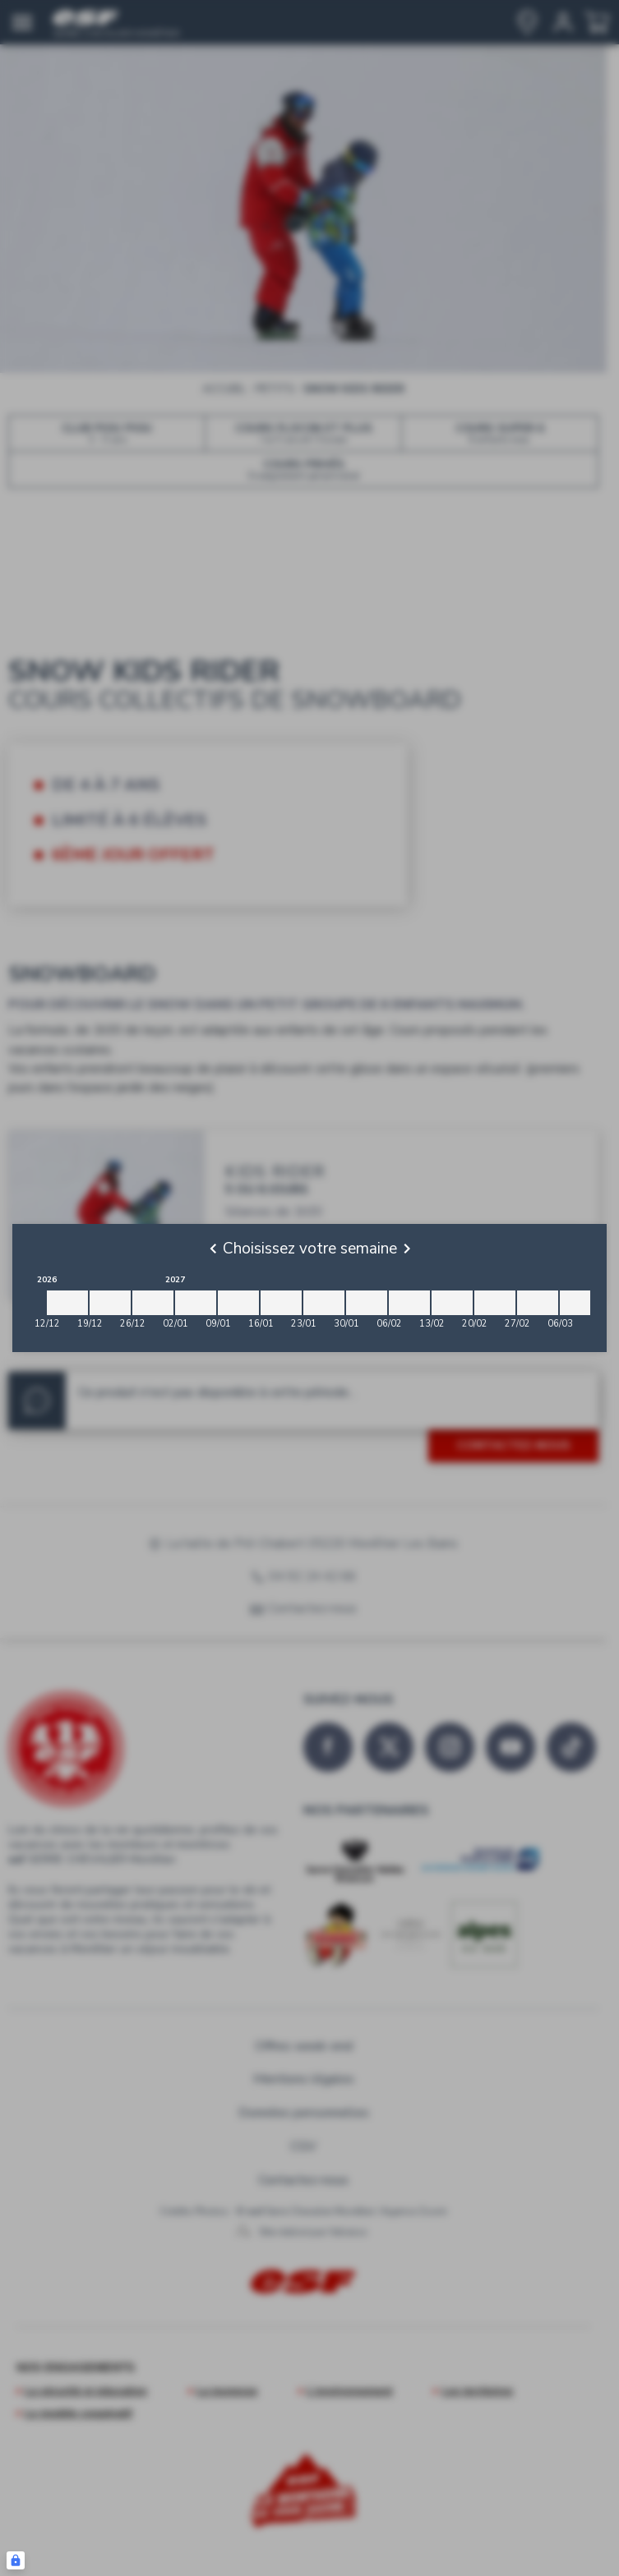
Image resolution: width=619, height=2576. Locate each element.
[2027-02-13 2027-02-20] (452, 1302)
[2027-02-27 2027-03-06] (537, 1302)
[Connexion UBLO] (16, 2560)
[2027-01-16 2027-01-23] (281, 1302)
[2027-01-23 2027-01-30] (323, 1302)
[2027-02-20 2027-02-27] (494, 1302)
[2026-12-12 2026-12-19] (67, 1302)
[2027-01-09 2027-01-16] (238, 1302)
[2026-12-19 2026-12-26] (110, 1302)
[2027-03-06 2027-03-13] (580, 1302)
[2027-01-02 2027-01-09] (195, 1302)
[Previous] (212, 1248)
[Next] (406, 1248)
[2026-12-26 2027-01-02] (152, 1302)
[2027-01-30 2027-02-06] (366, 1302)
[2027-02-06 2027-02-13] (409, 1302)
